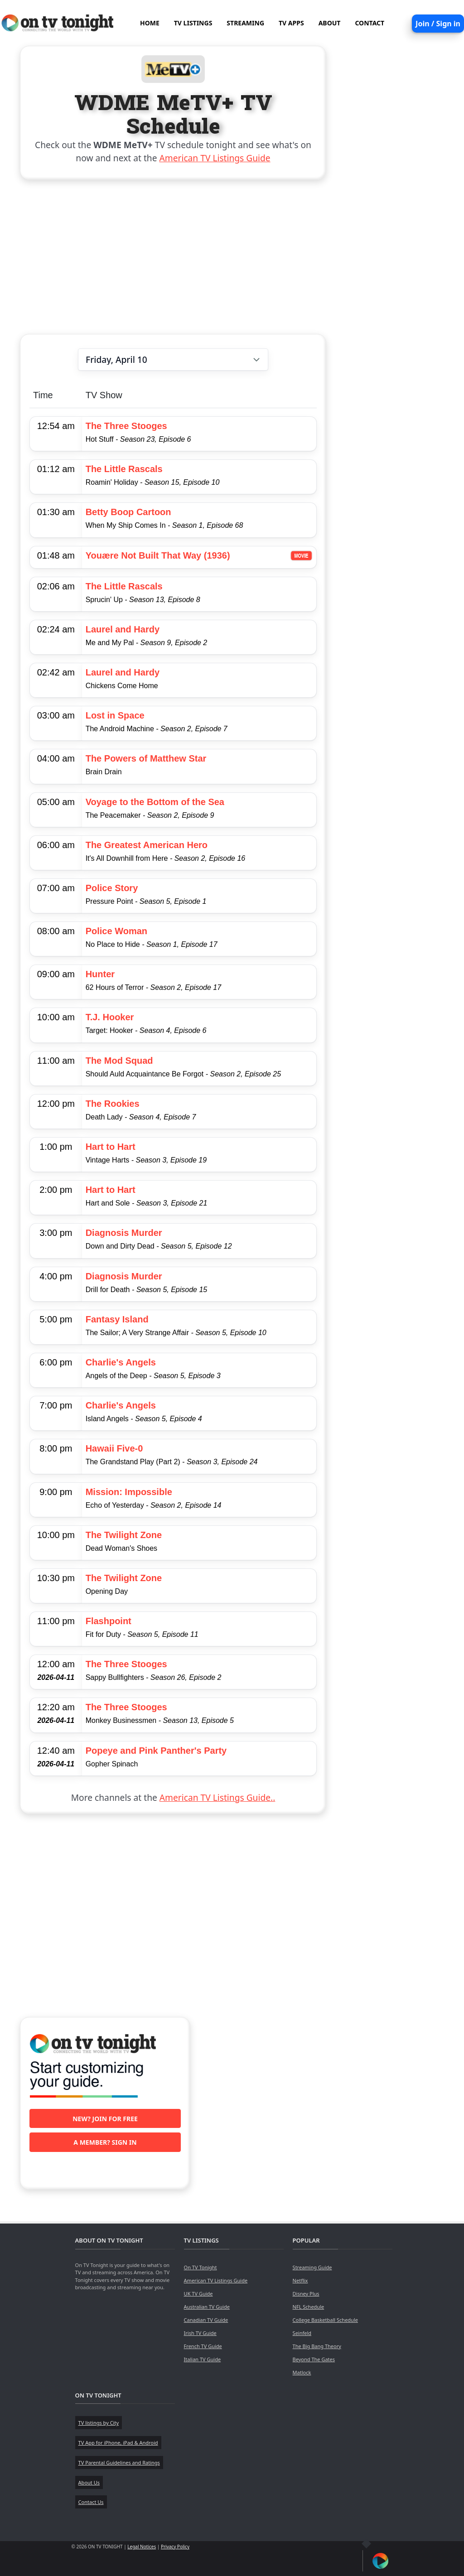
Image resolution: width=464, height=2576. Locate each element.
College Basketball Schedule (325, 2319)
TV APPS (291, 23)
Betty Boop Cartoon (128, 512)
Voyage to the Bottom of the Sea (155, 802)
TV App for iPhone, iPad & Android (118, 2442)
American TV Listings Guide (215, 158)
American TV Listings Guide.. (217, 1797)
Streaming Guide (312, 2267)
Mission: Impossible (129, 1492)
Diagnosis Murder (124, 1233)
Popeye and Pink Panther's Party (156, 1751)
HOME (150, 23)
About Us (89, 2482)
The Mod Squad (119, 1061)
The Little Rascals (124, 469)
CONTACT (369, 23)
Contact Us (91, 2502)
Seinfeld (302, 2333)
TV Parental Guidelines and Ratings (119, 2462)
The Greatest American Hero (147, 845)
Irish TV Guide (200, 2333)
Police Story (112, 888)
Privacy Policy (175, 2546)
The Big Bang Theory (317, 2346)
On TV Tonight (200, 2267)
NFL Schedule (308, 2306)
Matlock (302, 2372)
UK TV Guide (198, 2293)
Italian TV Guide (202, 2359)
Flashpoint (108, 1621)
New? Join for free (105, 2118)
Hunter (100, 974)
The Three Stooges (126, 426)
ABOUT (330, 23)
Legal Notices (141, 2546)
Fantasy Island (117, 1319)
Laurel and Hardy (123, 629)
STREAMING (245, 23)
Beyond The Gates (314, 2359)
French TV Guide (203, 2346)
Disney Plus (306, 2293)
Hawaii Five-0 (114, 1448)
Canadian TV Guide (206, 2319)
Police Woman (116, 931)
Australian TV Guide (207, 2306)
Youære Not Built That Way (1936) (158, 555)
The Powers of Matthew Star (146, 758)
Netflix (300, 2280)
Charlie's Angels (121, 1362)
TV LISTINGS (193, 23)
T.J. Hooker (110, 1017)
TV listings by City (98, 2422)
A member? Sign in (104, 2142)
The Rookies (113, 1104)
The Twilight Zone (124, 1535)
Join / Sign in (438, 24)
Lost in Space (115, 715)
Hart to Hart (110, 1147)
